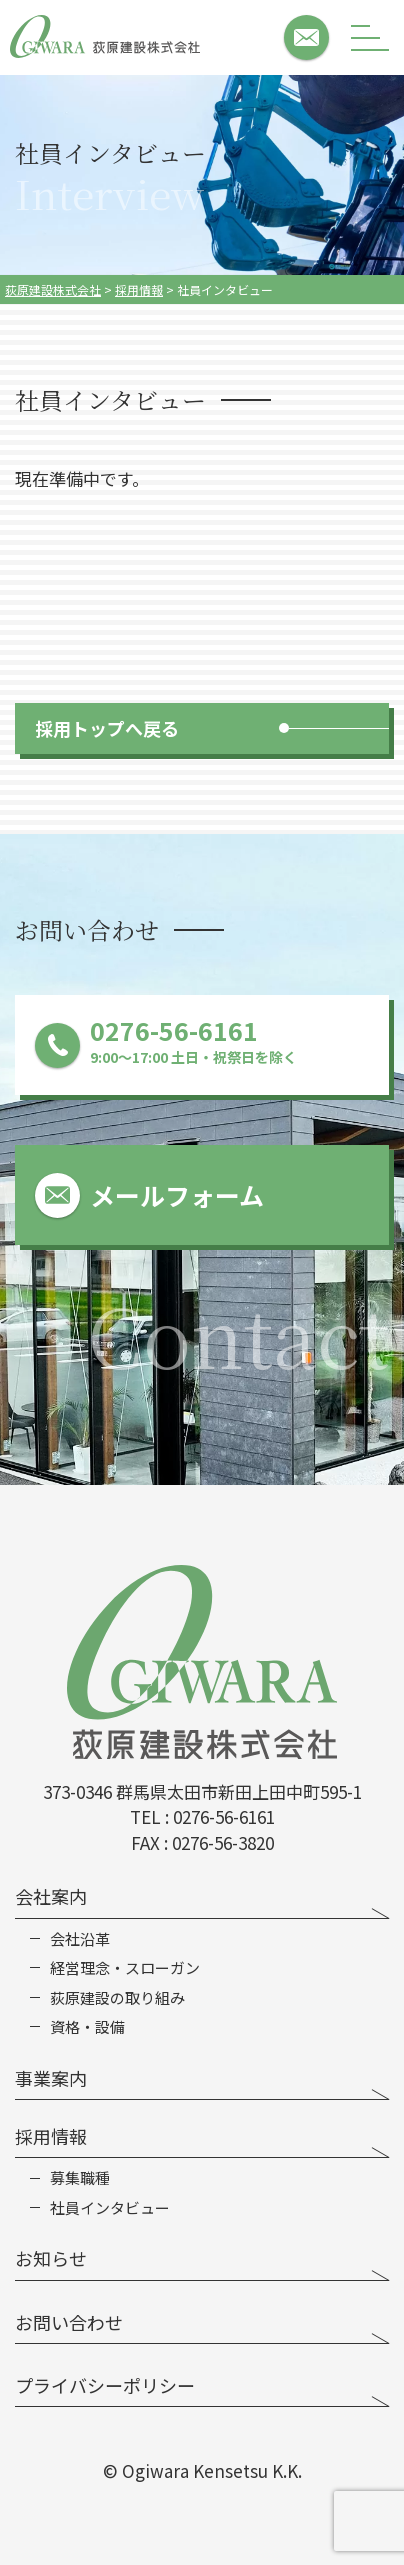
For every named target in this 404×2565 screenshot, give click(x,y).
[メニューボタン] (370, 37)
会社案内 (51, 1896)
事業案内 (51, 2078)
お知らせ (51, 2258)
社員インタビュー (110, 2208)
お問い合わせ (69, 2322)
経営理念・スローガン (125, 1968)
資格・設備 (87, 2027)
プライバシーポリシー (105, 2385)
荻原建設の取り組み (117, 1998)
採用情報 (51, 2136)
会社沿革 (80, 1939)
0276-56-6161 (224, 1816)
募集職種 (80, 2178)
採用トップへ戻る (107, 728)
